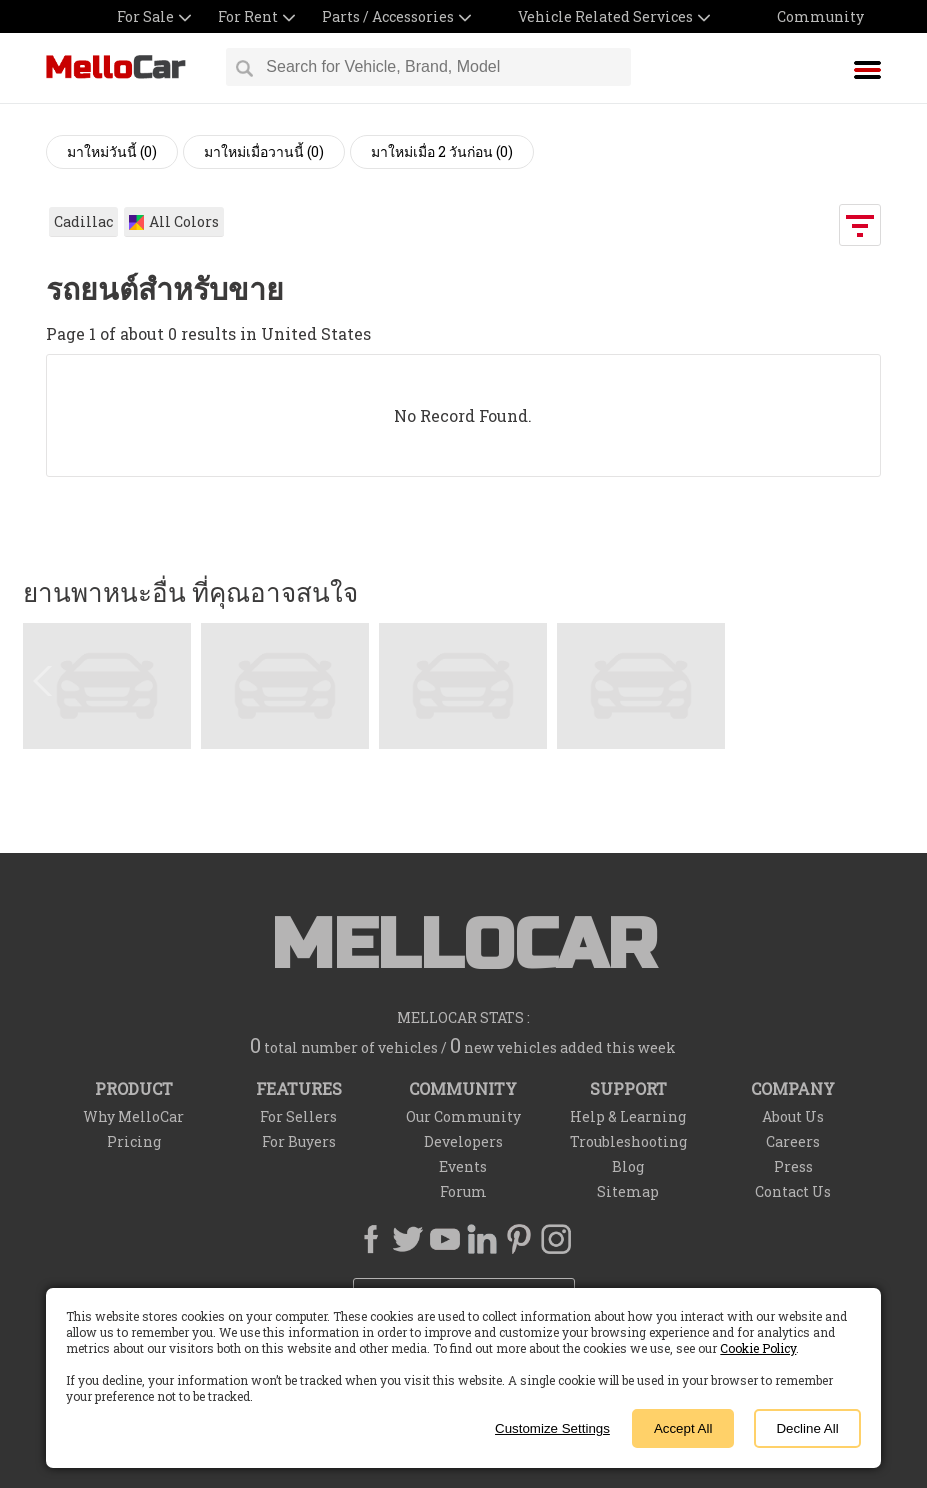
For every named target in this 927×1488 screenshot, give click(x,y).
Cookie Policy (758, 1348)
